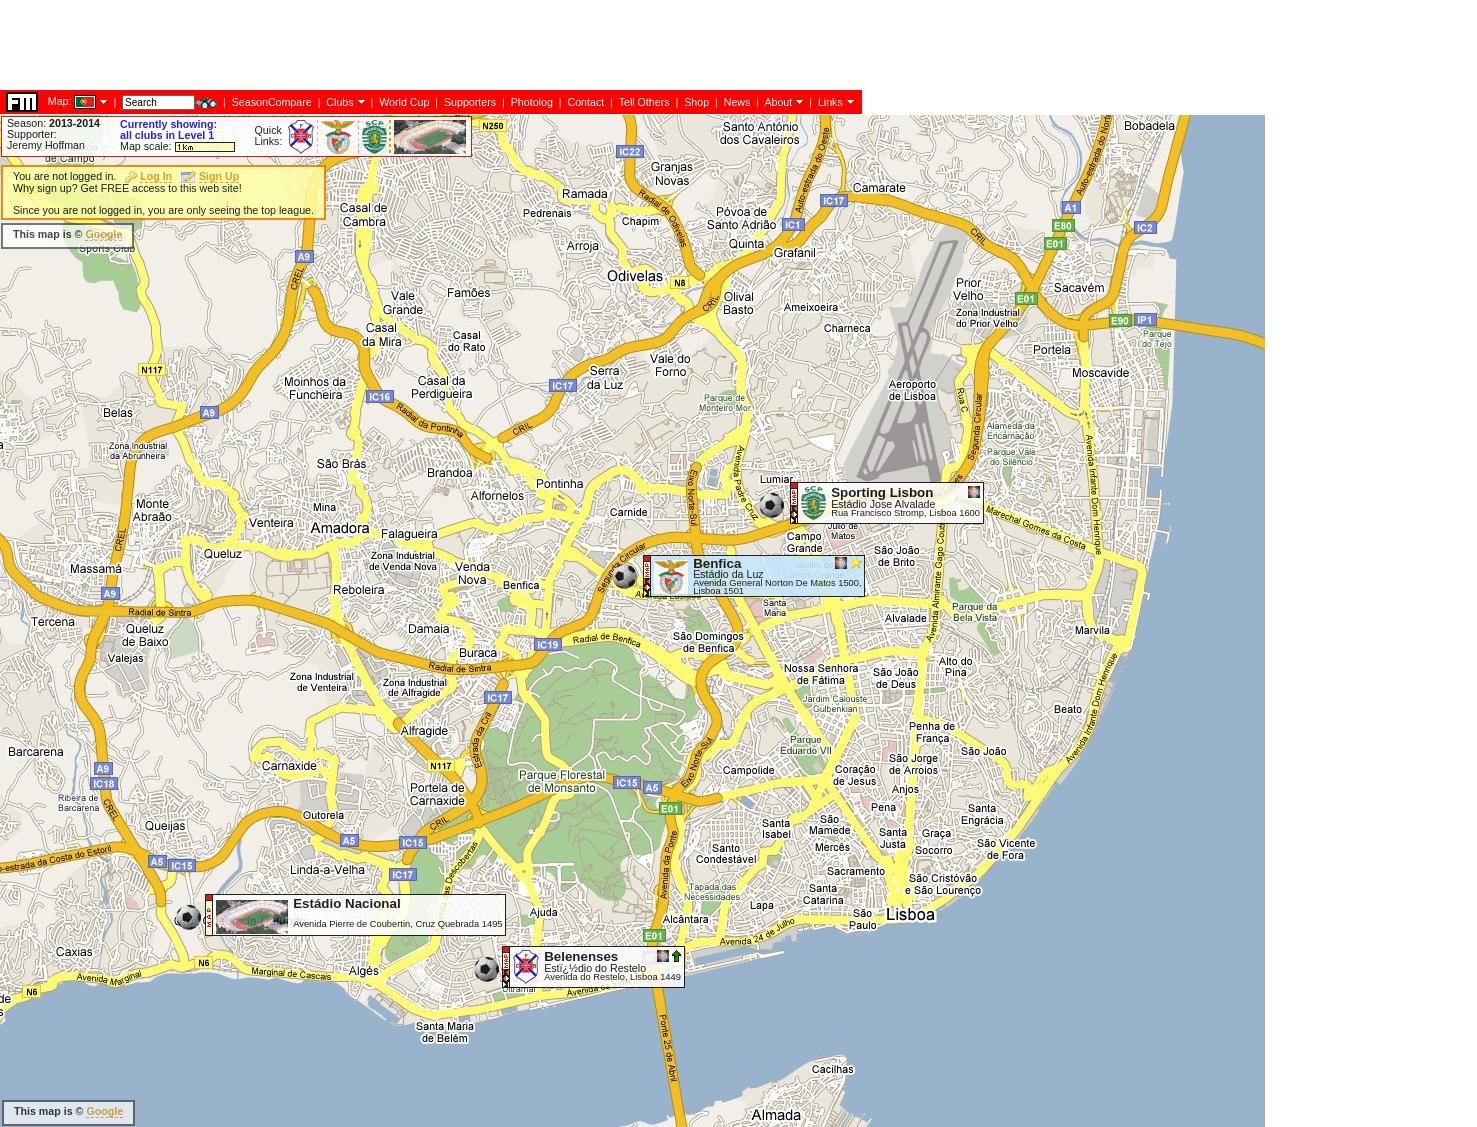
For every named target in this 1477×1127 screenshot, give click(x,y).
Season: (53, 123)
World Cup (404, 102)
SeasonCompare (272, 102)
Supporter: (32, 134)
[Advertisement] (364, 45)
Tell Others (644, 102)
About (778, 102)
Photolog (532, 102)
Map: (60, 101)
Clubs (339, 102)
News (737, 102)
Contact (585, 102)
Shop (696, 102)
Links (830, 102)
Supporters (470, 102)
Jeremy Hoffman (46, 145)
